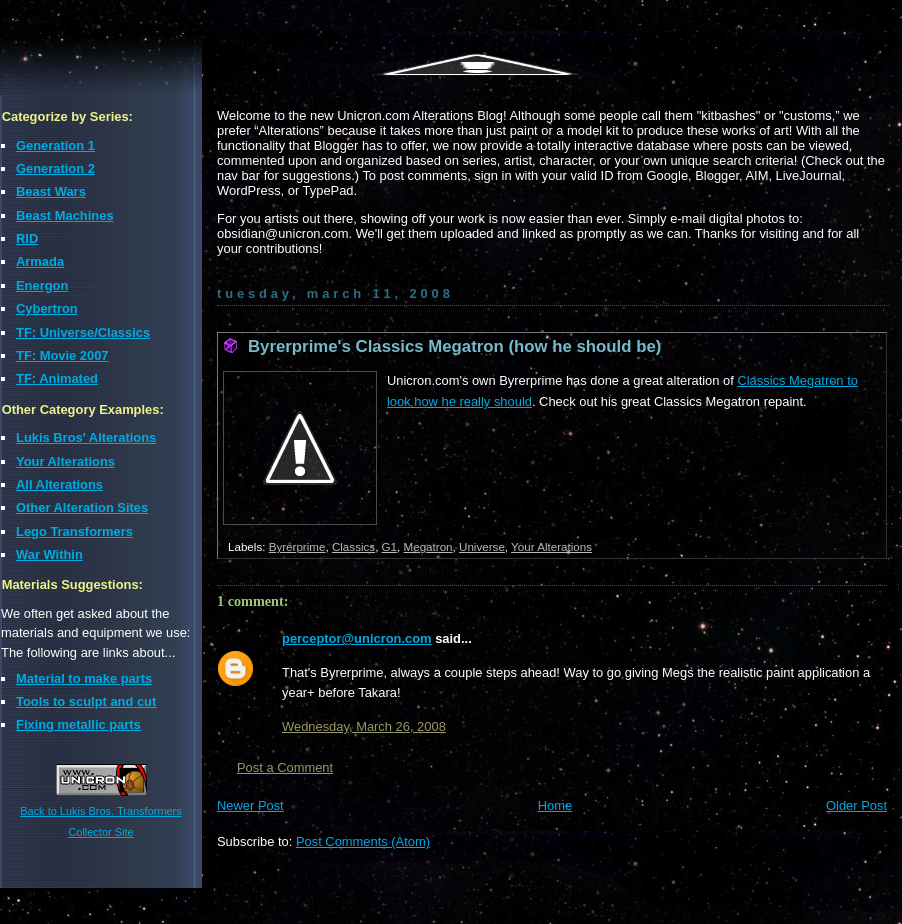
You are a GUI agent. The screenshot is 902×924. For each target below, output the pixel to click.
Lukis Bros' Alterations (86, 437)
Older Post (856, 805)
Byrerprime (297, 546)
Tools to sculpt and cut (86, 701)
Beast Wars (51, 191)
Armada (40, 261)
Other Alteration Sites (82, 507)
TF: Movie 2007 (62, 355)
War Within (49, 554)
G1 (390, 546)
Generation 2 (55, 168)
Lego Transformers (74, 531)
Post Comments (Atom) (363, 841)
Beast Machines (65, 215)
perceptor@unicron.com (357, 638)
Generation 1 (55, 145)
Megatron (428, 546)
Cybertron (47, 308)
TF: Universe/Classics (83, 332)
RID (27, 238)
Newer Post (250, 805)
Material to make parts (84, 678)
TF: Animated (57, 378)
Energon (42, 285)
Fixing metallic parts (78, 724)
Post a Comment (285, 767)
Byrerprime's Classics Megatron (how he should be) (454, 346)
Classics (353, 546)
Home (555, 805)
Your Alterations (65, 461)
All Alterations (59, 484)
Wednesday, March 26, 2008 (364, 726)
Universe (482, 546)
